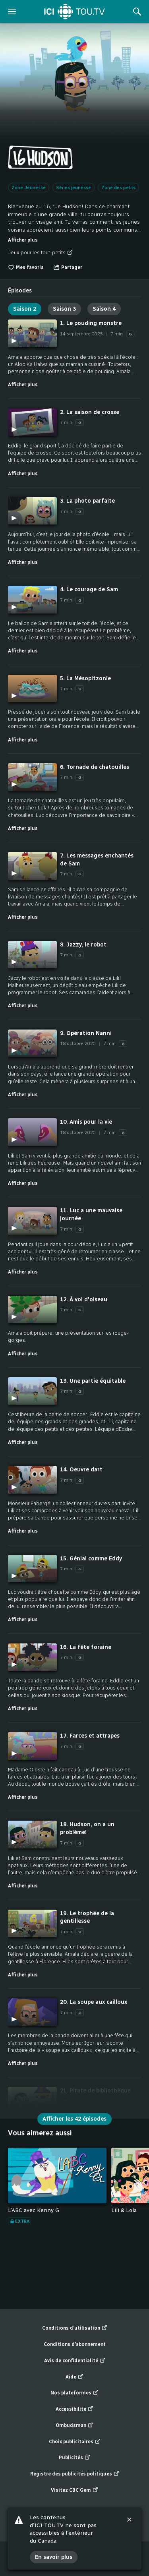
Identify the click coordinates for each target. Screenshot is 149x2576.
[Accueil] (74, 11)
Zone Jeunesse (29, 187)
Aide (74, 2377)
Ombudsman (74, 2425)
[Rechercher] (137, 11)
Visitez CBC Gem (74, 2490)
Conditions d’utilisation (74, 2328)
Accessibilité (74, 2409)
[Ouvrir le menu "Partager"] (67, 267)
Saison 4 (104, 309)
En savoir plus (53, 2557)
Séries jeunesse (73, 187)
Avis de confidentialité (74, 2360)
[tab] (20, 287)
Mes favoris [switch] (26, 267)
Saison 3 (64, 309)
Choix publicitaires (75, 2442)
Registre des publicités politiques (74, 2474)
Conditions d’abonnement (75, 2344)
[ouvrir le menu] (12, 11)
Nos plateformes (74, 2393)
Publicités (74, 2457)
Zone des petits (118, 187)
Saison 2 (24, 309)
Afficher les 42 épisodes (74, 2118)
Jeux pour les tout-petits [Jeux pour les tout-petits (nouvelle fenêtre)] (40, 252)
